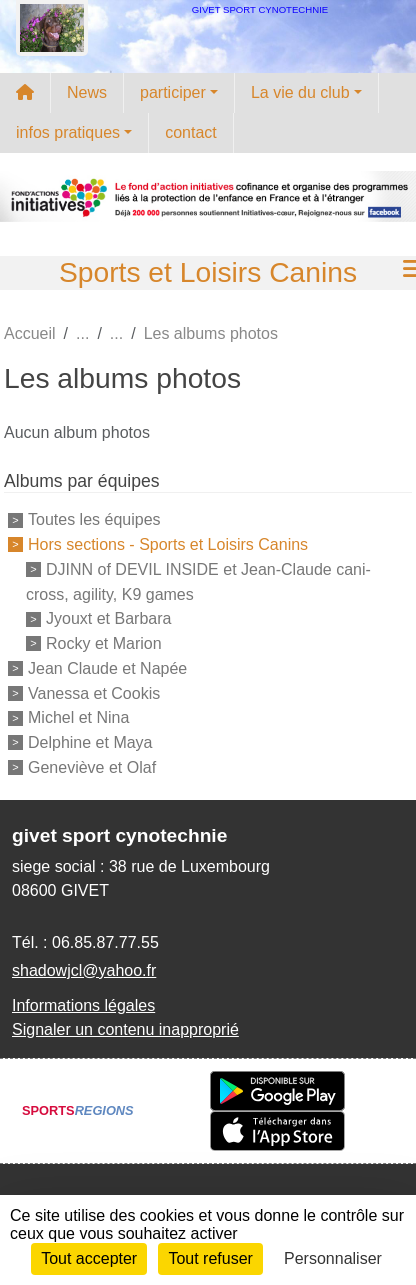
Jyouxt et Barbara (108, 618)
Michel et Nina (78, 717)
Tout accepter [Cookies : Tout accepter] (89, 1258)
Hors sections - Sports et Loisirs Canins (168, 544)
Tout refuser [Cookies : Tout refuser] (210, 1258)
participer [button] (173, 92)
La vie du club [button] (300, 92)
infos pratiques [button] (68, 132)
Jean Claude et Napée (107, 668)
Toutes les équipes (94, 519)
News (87, 92)
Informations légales (83, 1005)
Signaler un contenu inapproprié (125, 1029)
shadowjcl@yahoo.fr (84, 970)
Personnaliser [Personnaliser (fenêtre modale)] (333, 1258)
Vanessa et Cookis (94, 692)
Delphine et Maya (90, 742)
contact (191, 132)
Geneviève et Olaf (92, 767)
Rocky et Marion (104, 643)
